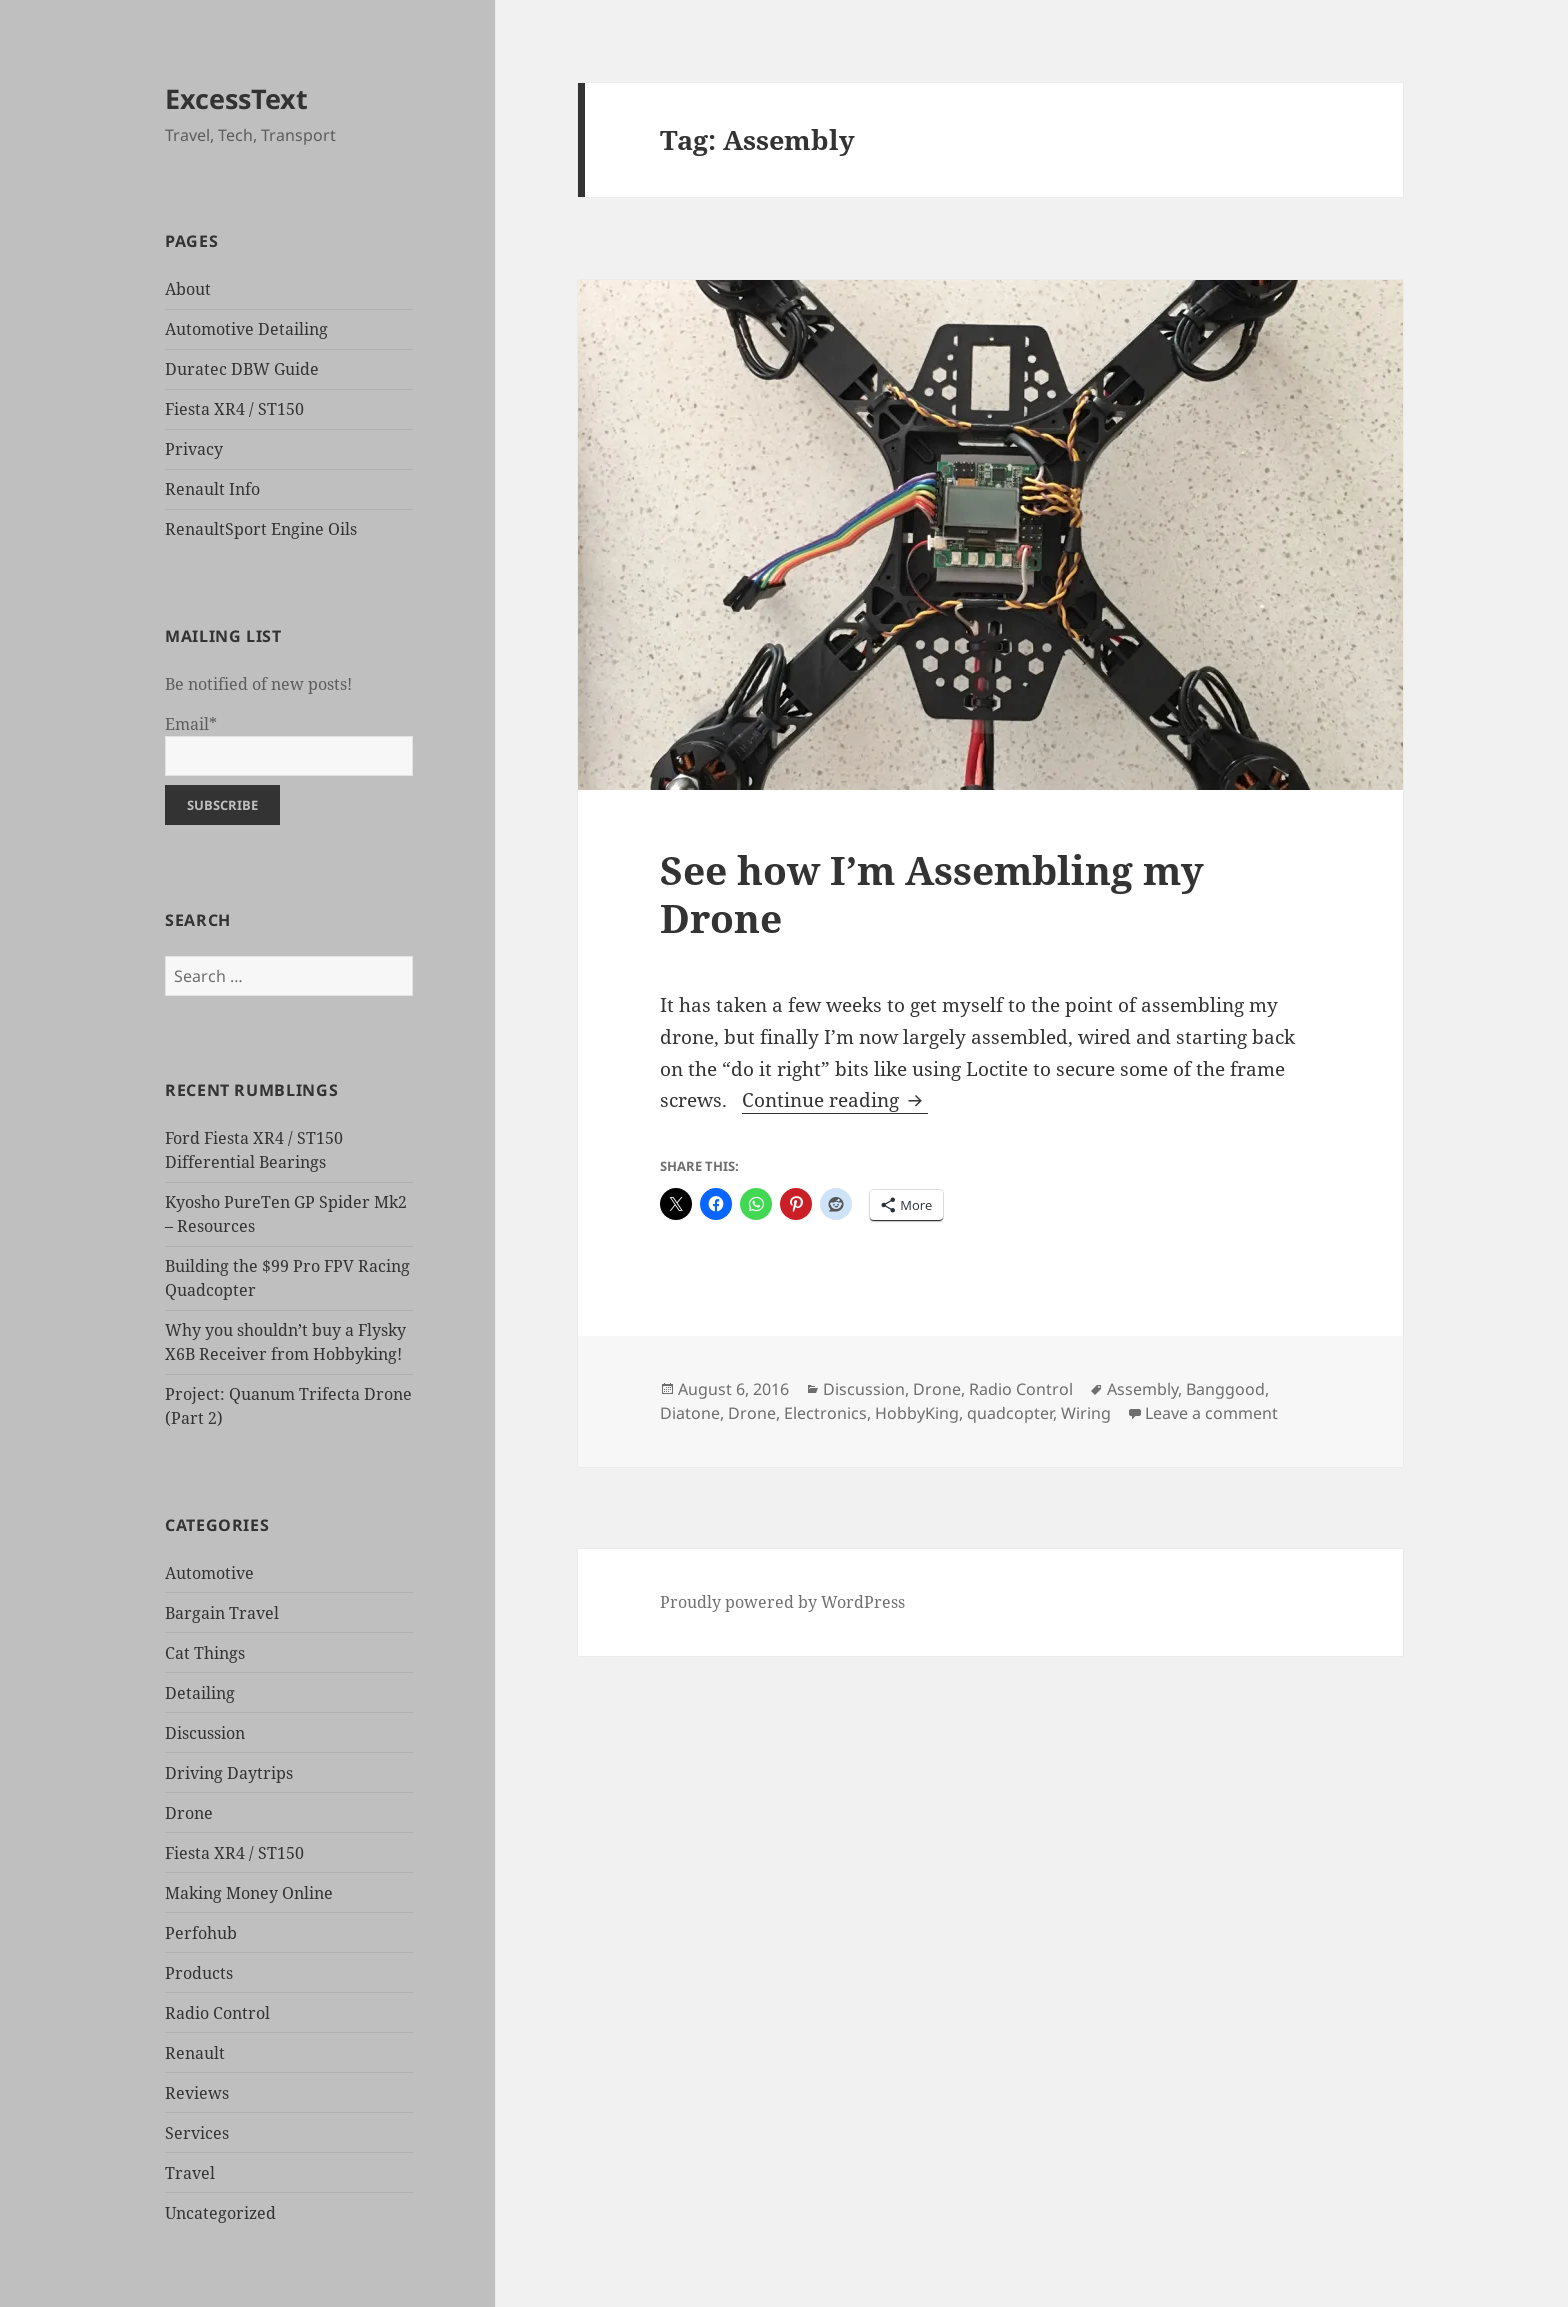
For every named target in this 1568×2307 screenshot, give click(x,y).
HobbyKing (917, 1413)
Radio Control (217, 2013)
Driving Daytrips (229, 1773)
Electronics (825, 1413)
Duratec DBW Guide (242, 369)
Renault (195, 2053)
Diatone (690, 1413)
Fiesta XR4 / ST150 (234, 409)
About (188, 289)
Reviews (197, 2093)
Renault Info (212, 489)
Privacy (194, 449)
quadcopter (1010, 1413)
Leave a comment (1211, 1413)
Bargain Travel (222, 1613)
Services (197, 2133)
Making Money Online (249, 1893)
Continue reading (835, 1100)
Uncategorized (220, 2213)
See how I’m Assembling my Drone (932, 893)
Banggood (1225, 1389)
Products (199, 1973)
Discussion (205, 1733)
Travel (190, 2173)
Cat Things (205, 1653)
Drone (189, 1813)
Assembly (1142, 1389)
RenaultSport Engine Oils (261, 529)
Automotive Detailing (246, 329)
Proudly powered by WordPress (782, 1602)
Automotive (209, 1573)
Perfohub (201, 1933)
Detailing (200, 1693)
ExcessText (236, 98)
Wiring (1086, 1413)
